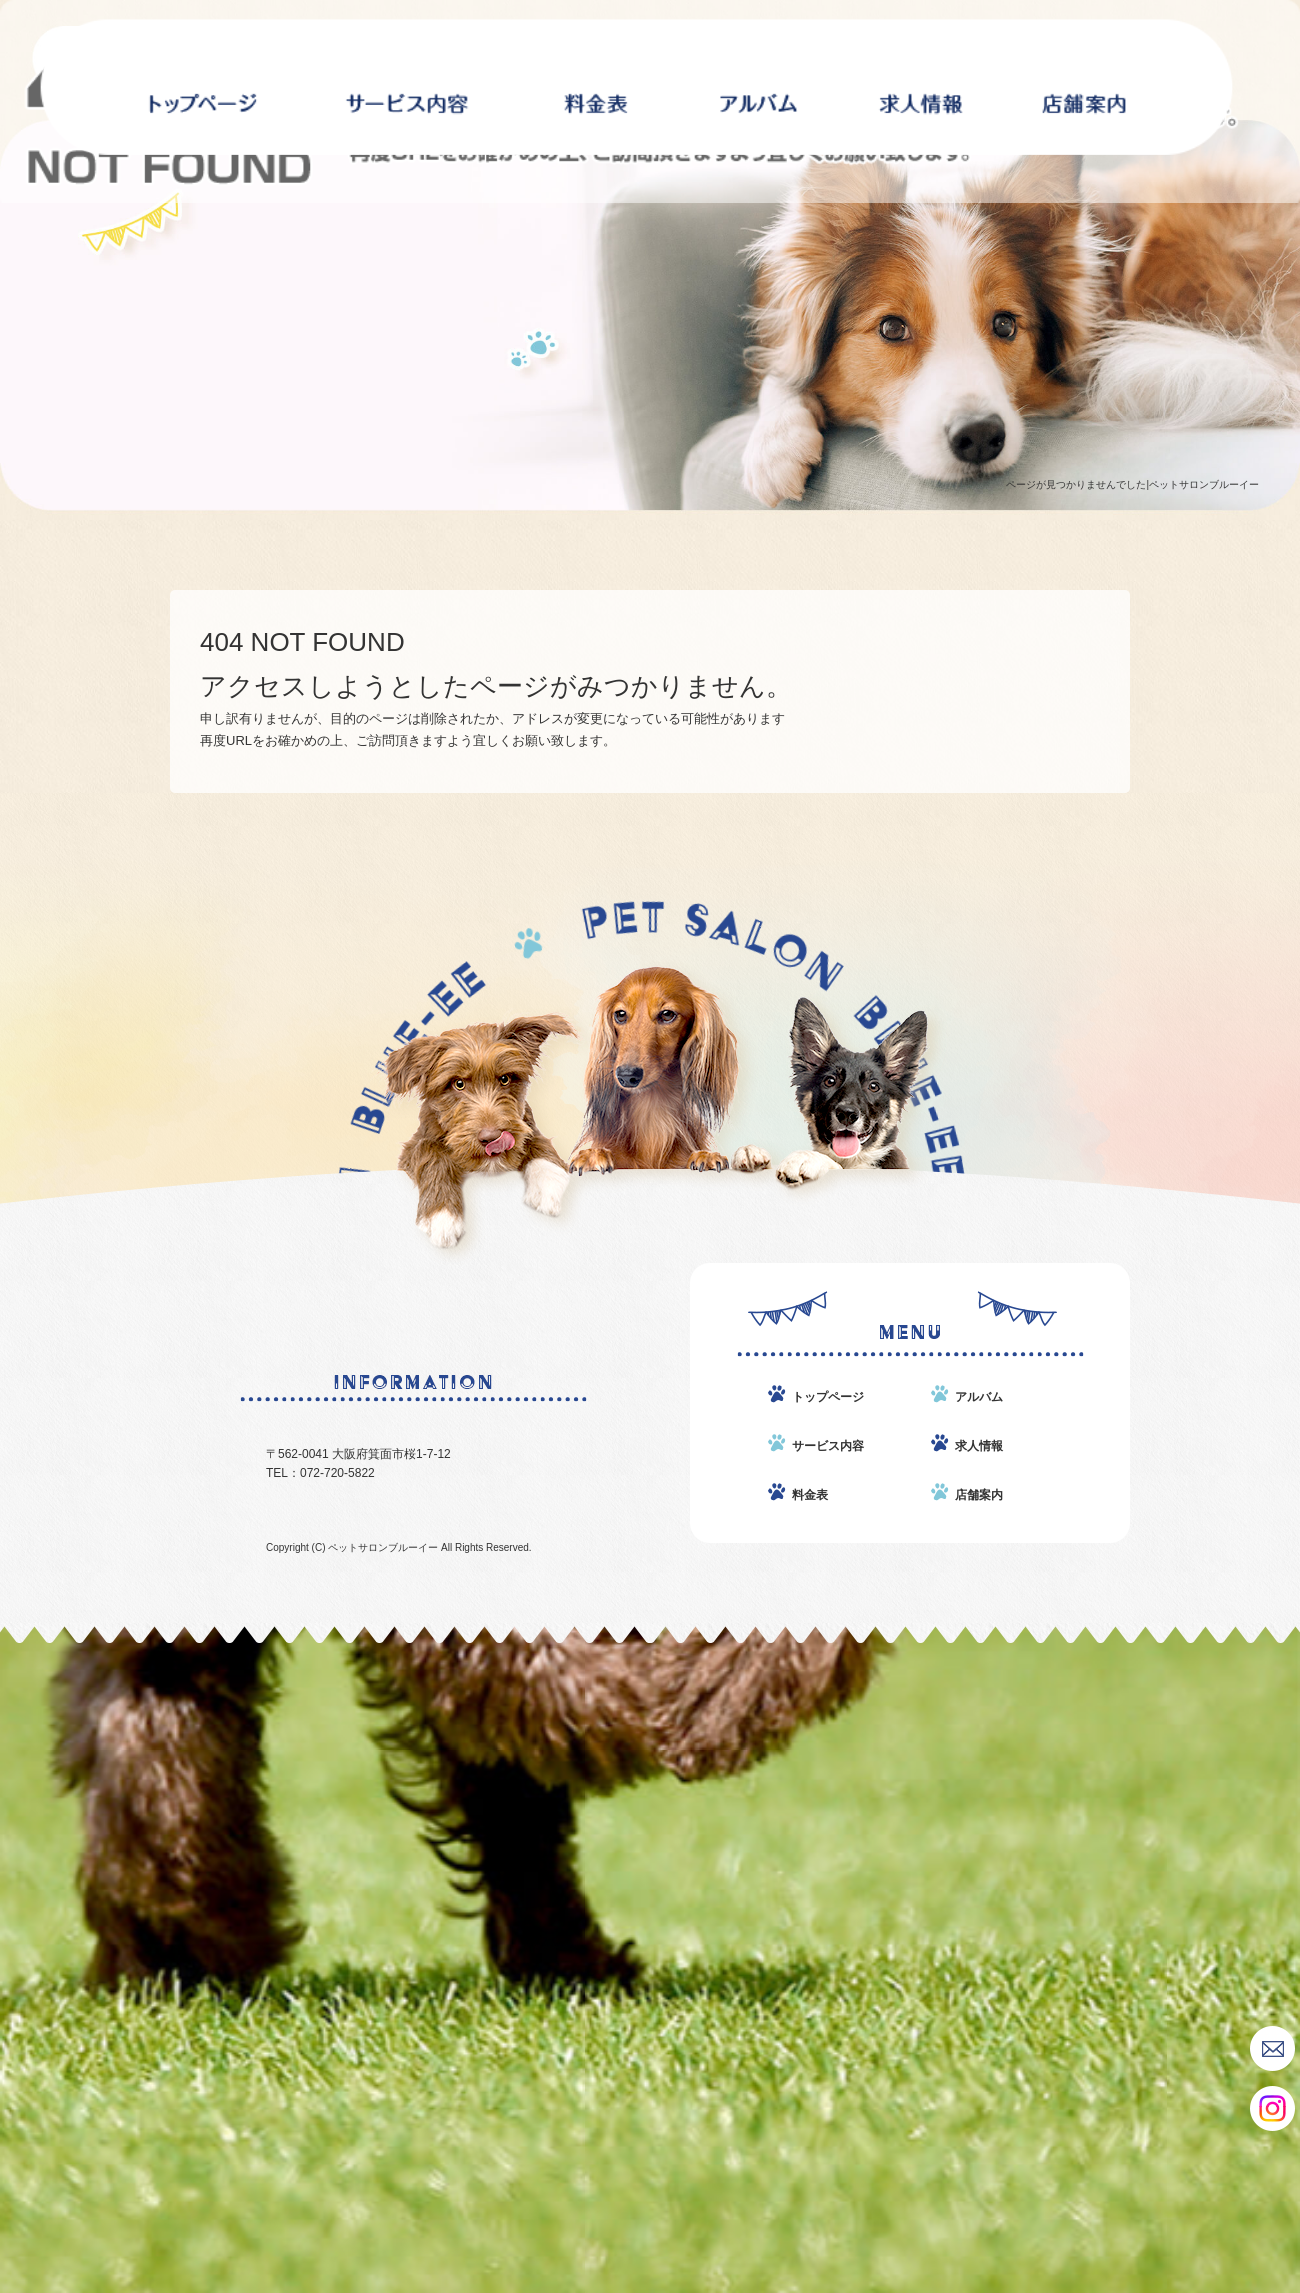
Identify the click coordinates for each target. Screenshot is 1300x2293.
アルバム (758, 87)
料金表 (596, 87)
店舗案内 (1083, 87)
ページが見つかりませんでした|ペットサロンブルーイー (1132, 484)
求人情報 (921, 87)
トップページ (828, 1397)
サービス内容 (406, 87)
